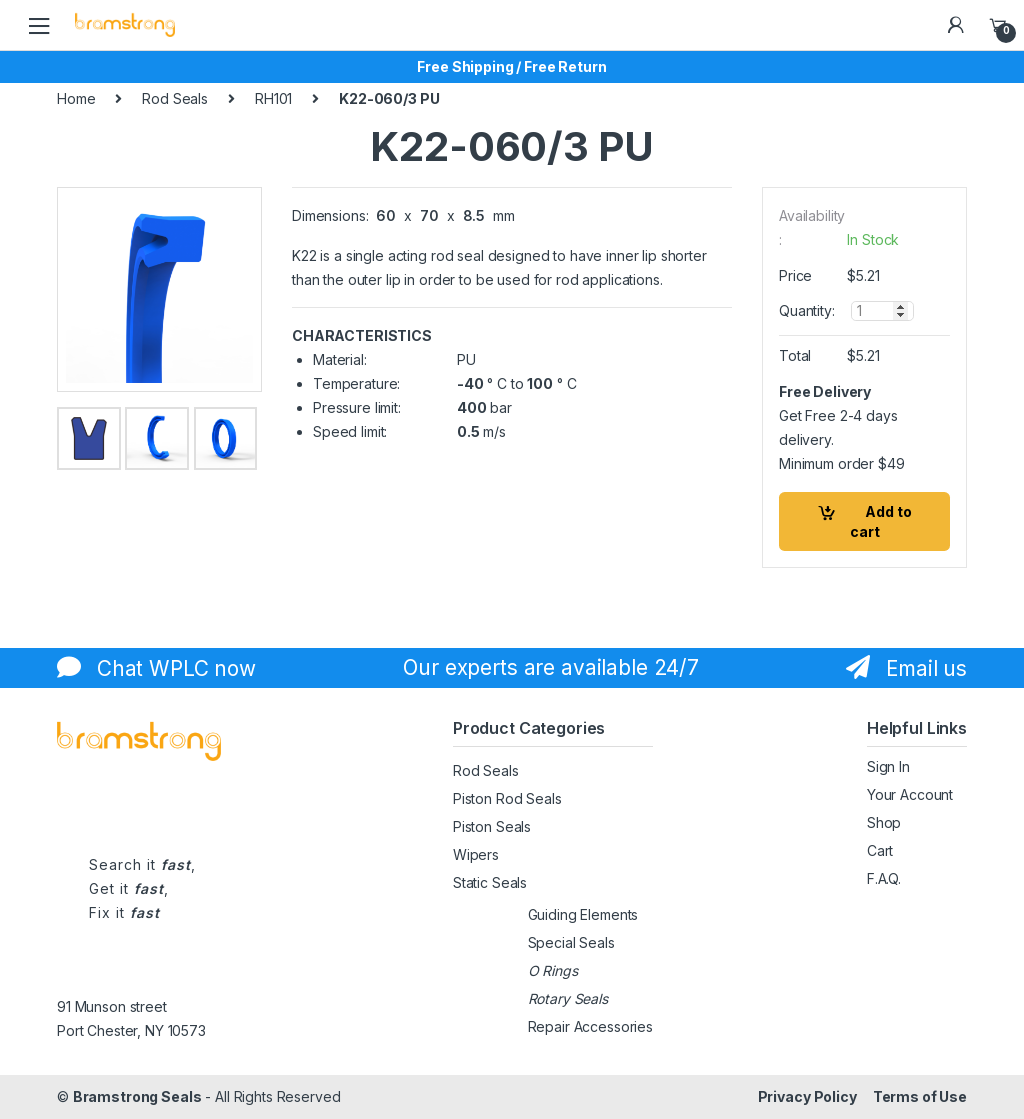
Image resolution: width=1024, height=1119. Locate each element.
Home (76, 98)
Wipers (476, 854)
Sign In (888, 766)
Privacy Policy (807, 1096)
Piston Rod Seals (507, 798)
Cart (880, 850)
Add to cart (881, 521)
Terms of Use (920, 1096)
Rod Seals (175, 98)
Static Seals (490, 882)
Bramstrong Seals (137, 1096)
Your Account (910, 794)
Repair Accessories (590, 1026)
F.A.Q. (884, 878)
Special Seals (571, 942)
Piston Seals (492, 826)
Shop (884, 822)
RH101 (273, 98)
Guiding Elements (583, 914)
